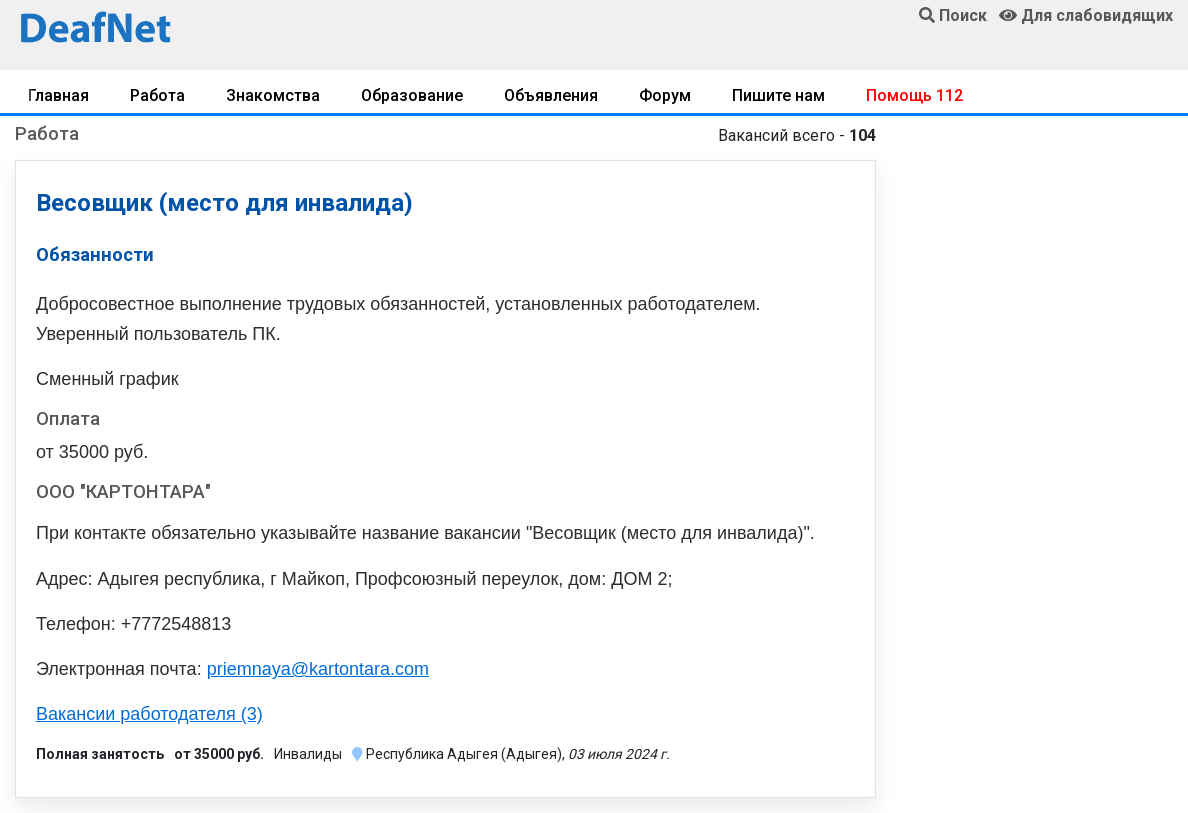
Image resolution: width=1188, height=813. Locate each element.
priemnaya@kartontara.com (318, 669)
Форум (665, 95)
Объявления (551, 95)
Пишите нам (778, 95)
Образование (412, 95)
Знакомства (273, 95)
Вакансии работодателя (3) (149, 714)
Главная (58, 95)
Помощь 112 (914, 95)
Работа (157, 95)
